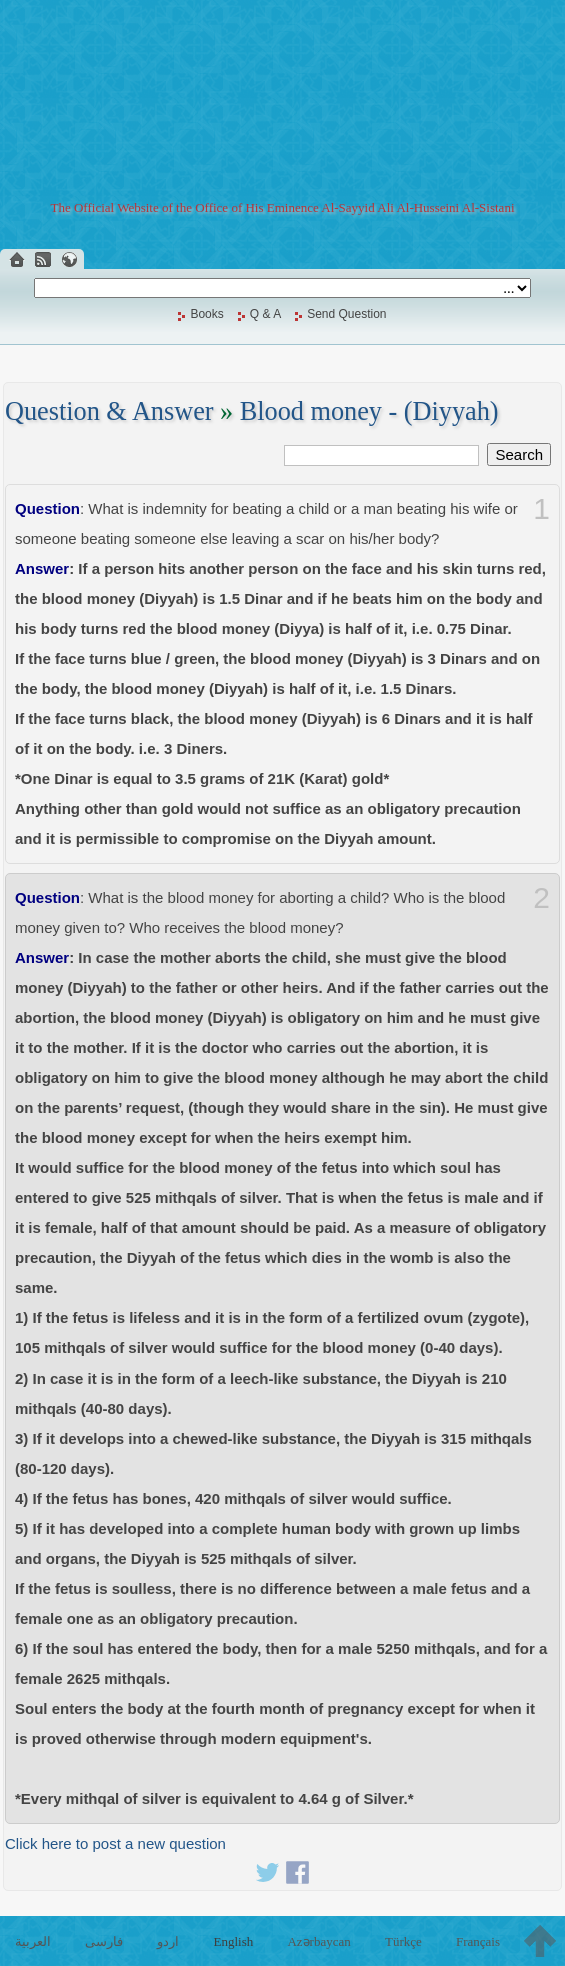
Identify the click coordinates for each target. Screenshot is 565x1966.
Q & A (265, 314)
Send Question (346, 314)
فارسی (104, 1941)
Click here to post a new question (115, 1843)
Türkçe (403, 1941)
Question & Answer (109, 411)
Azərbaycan (318, 1941)
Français (478, 1941)
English (234, 1941)
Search (519, 454)
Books (206, 314)
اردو (168, 1941)
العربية (33, 1941)
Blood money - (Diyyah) (369, 411)
